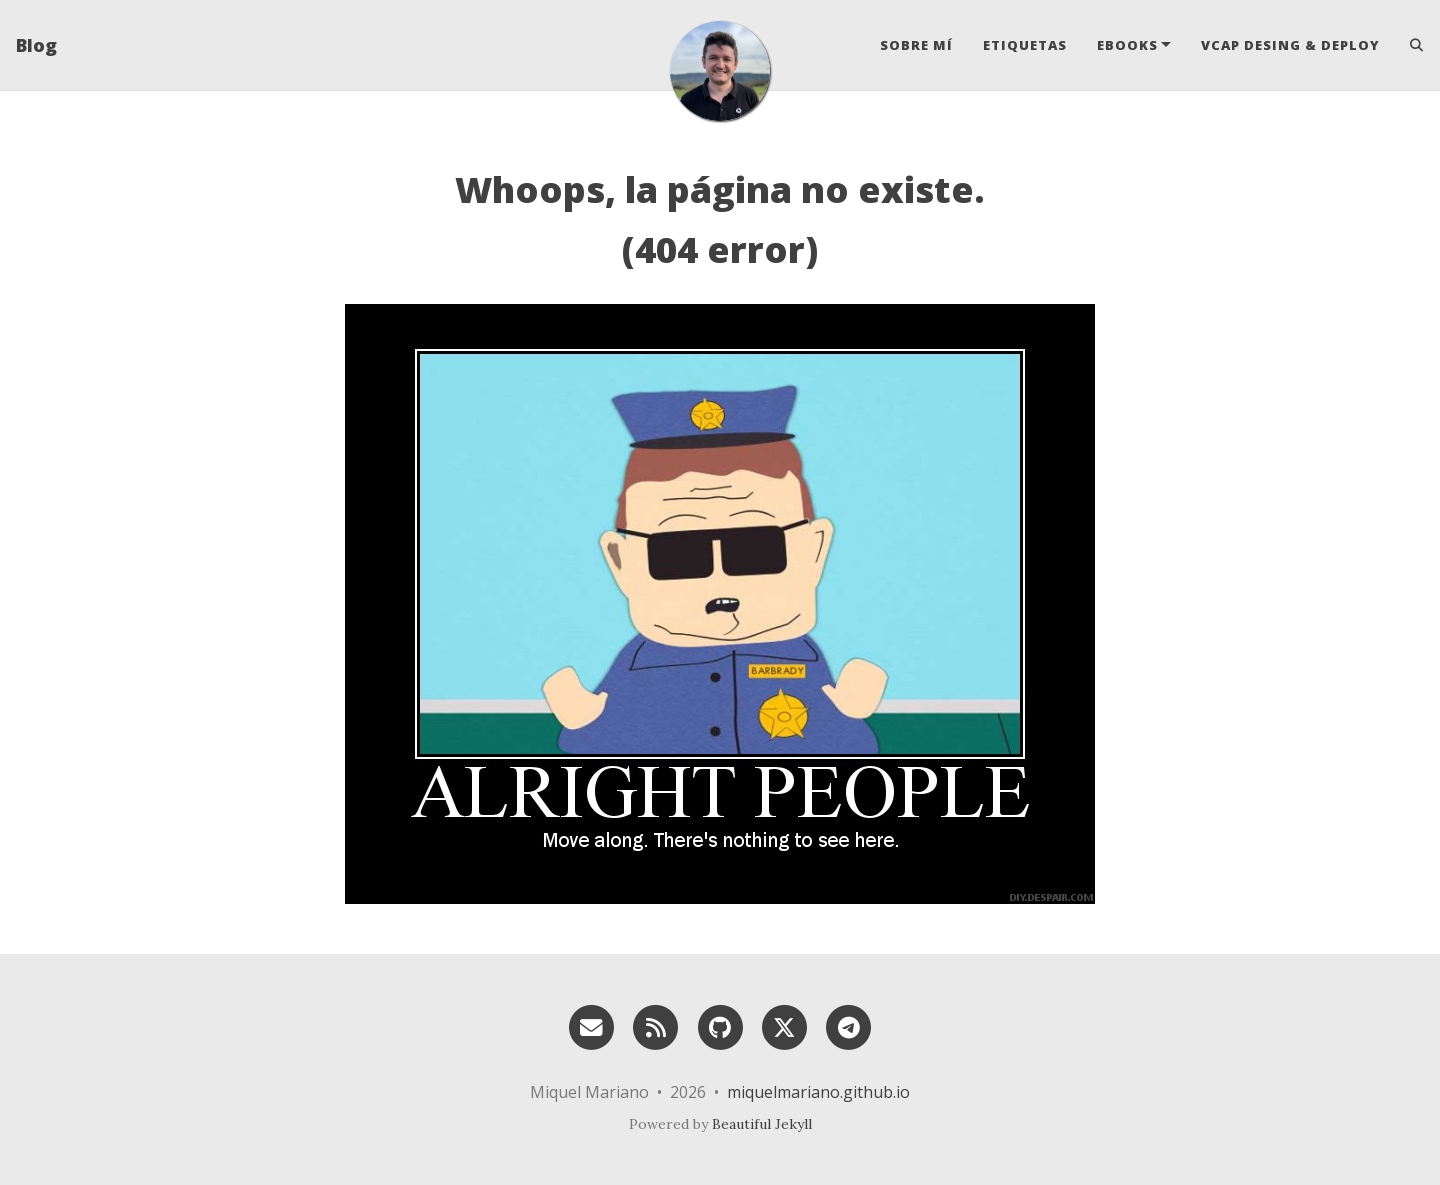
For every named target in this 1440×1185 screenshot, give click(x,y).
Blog (36, 45)
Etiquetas (1025, 45)
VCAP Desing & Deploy (1290, 45)
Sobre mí (916, 45)
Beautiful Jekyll (762, 1124)
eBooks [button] (1127, 45)
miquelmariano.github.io (818, 1092)
